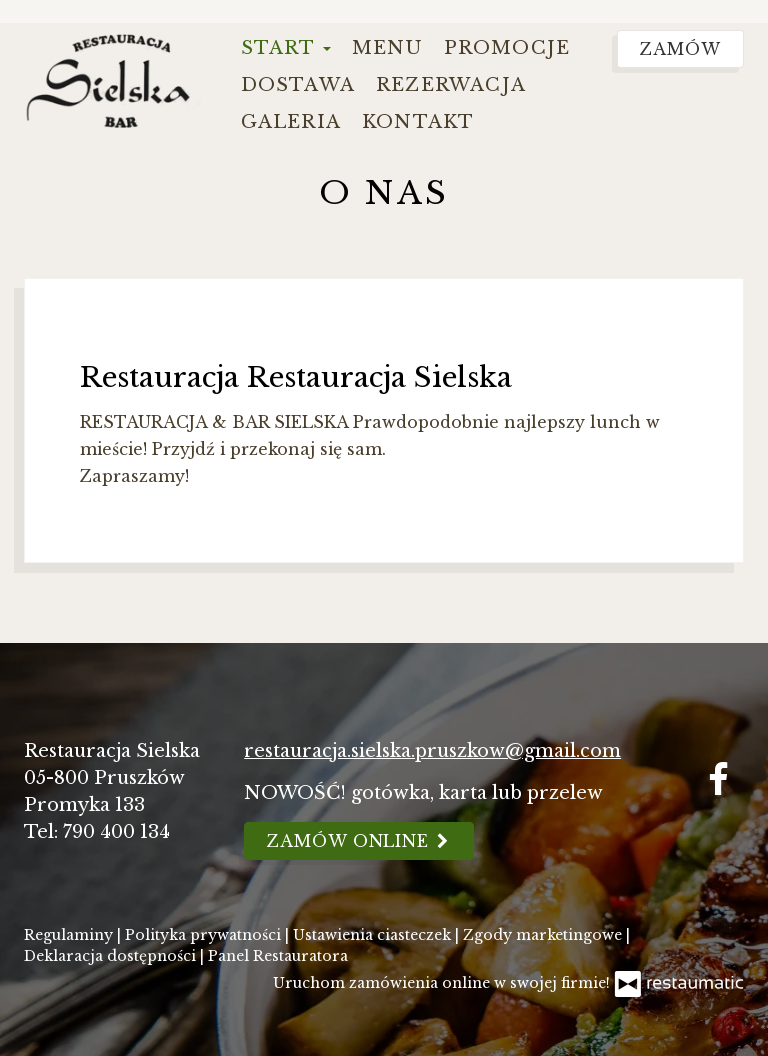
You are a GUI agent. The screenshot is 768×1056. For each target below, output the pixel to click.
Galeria (291, 122)
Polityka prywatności (205, 935)
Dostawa (298, 85)
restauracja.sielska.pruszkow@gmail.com (432, 751)
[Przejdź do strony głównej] (113, 78)
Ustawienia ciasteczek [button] (374, 935)
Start (286, 48)
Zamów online (359, 841)
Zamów (680, 49)
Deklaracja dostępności (112, 956)
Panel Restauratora (278, 956)
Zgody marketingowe (544, 935)
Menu (387, 48)
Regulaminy (70, 935)
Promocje (507, 48)
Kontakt (418, 122)
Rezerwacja (451, 85)
